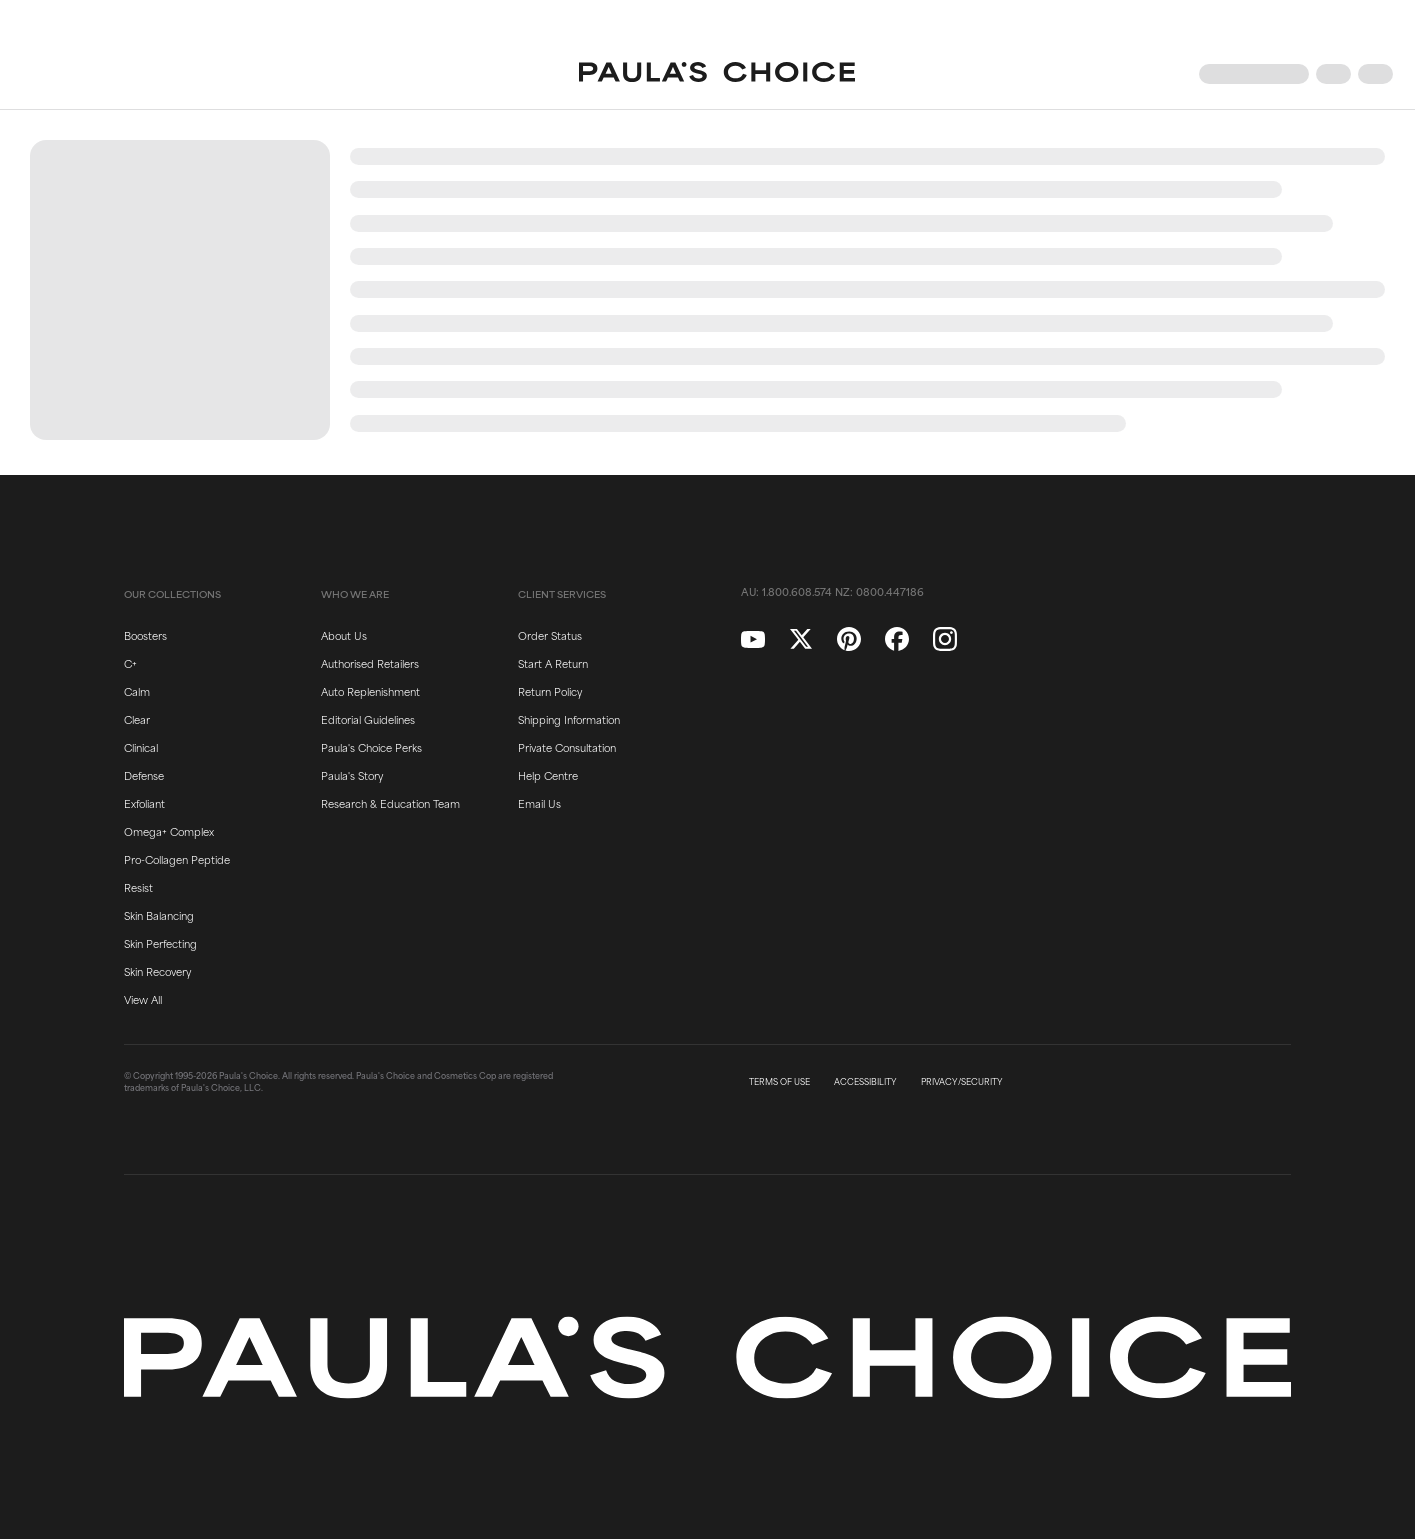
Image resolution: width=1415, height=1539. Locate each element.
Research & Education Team (390, 803)
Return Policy (550, 691)
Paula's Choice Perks (371, 747)
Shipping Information (569, 719)
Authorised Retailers (370, 663)
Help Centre (548, 775)
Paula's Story (352, 775)
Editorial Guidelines (368, 719)
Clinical (141, 747)
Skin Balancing (159, 915)
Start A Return (553, 663)
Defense (144, 775)
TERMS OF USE (779, 1082)
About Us (344, 635)
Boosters (145, 635)
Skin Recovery (157, 971)
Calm (137, 691)
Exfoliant (144, 803)
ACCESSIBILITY (865, 1082)
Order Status (550, 635)
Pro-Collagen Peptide (177, 859)
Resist (138, 887)
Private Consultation (567, 747)
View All (143, 999)
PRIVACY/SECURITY (962, 1082)
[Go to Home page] (717, 74)
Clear (137, 719)
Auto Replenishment (370, 691)
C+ (130, 663)
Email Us (539, 803)
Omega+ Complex (169, 831)
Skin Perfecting (160, 943)
